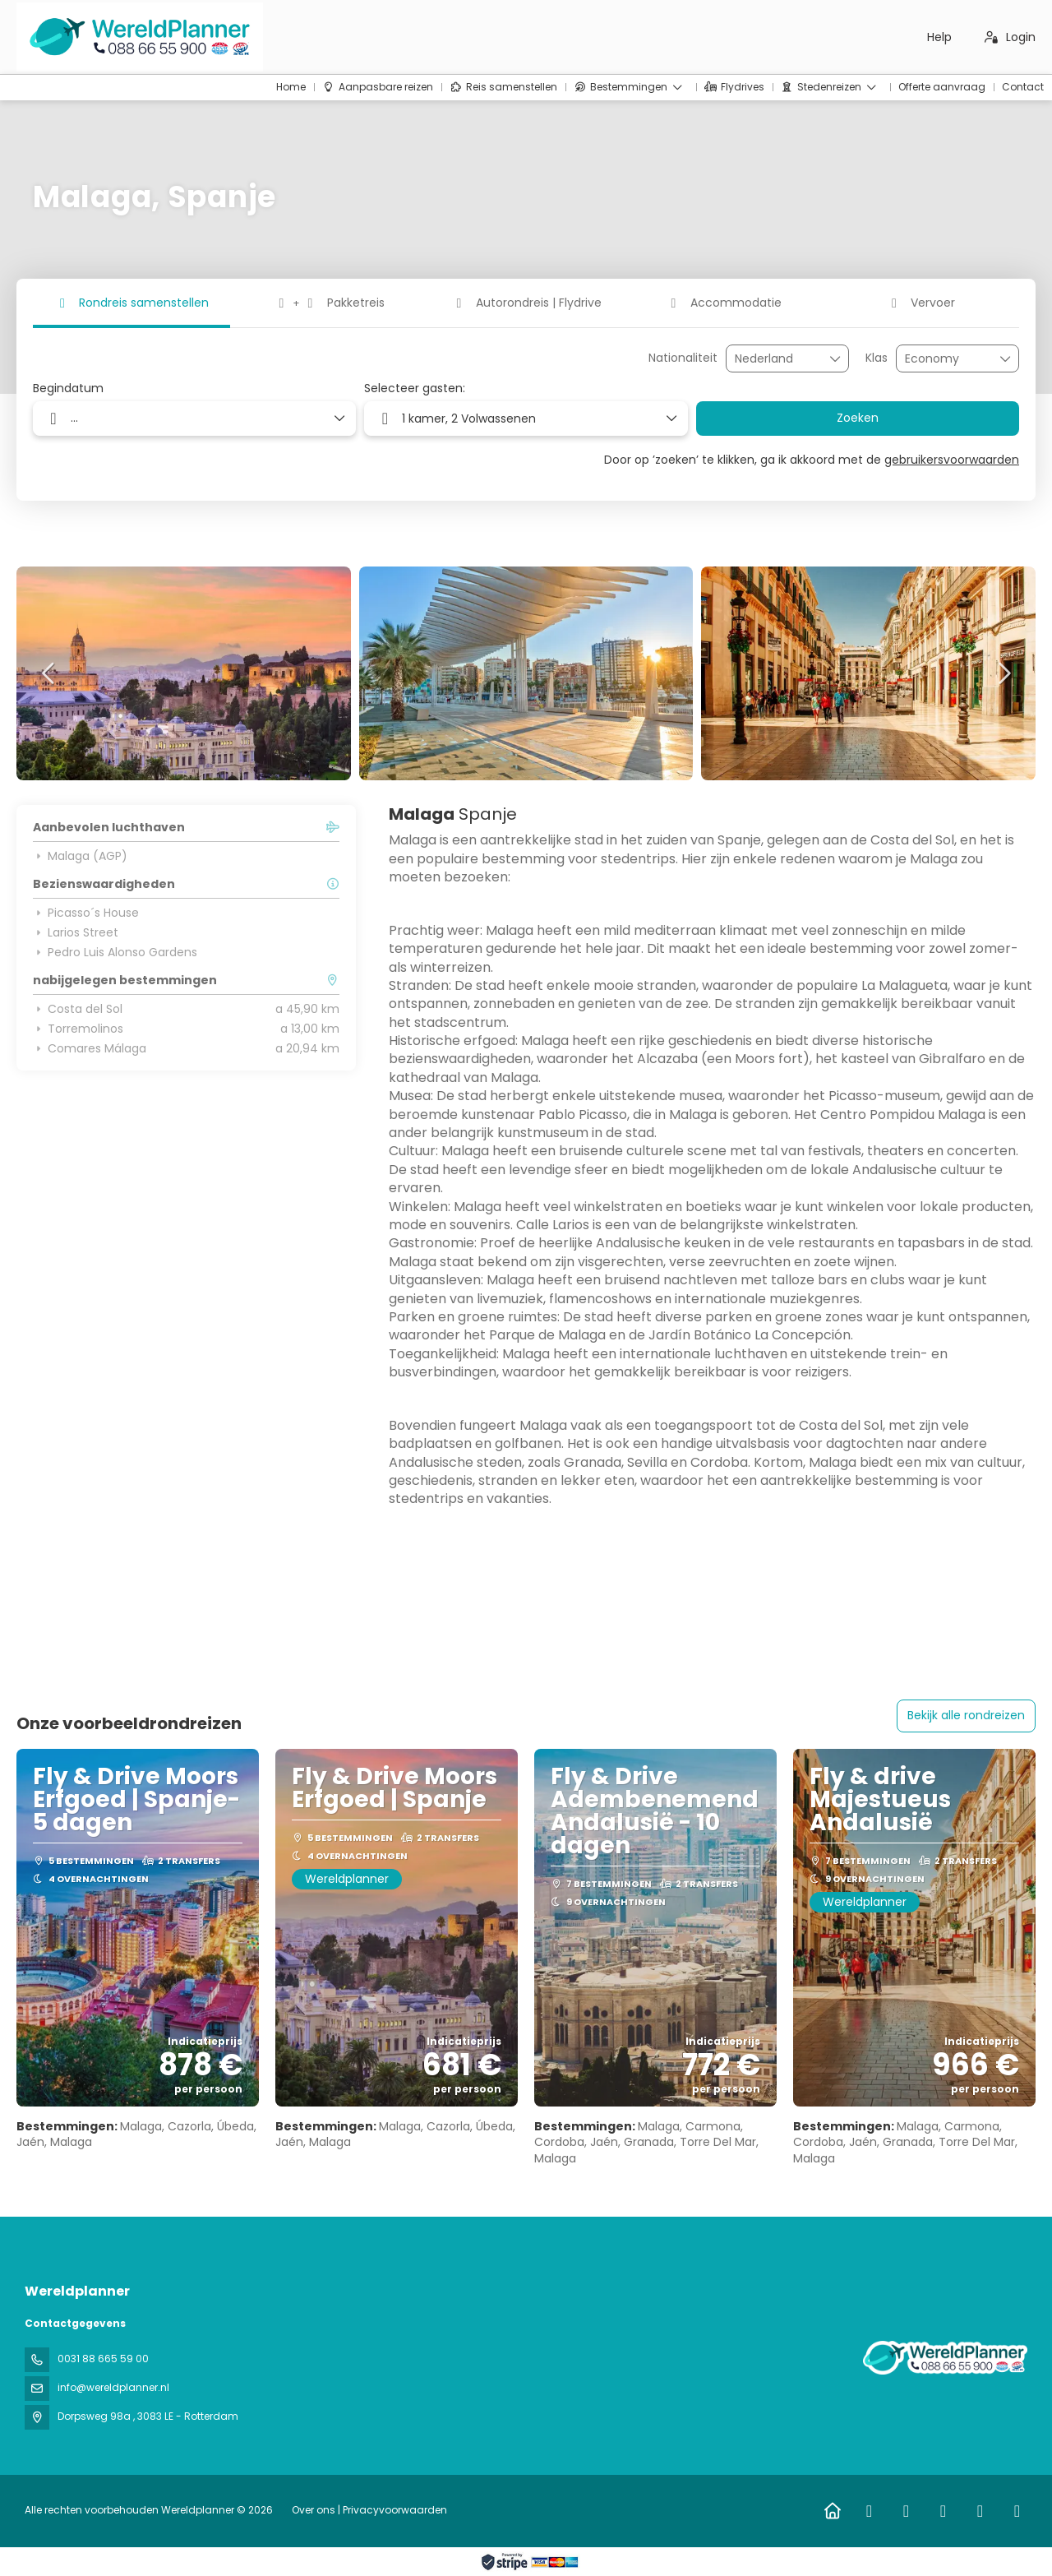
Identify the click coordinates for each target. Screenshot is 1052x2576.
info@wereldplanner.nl (113, 2387)
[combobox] (776, 359)
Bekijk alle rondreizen (966, 1715)
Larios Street (75, 932)
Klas (876, 358)
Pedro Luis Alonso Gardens (115, 952)
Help (939, 37)
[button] (49, 673)
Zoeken (858, 417)
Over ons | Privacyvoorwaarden (369, 2510)
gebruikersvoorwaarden (951, 459)
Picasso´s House (86, 912)
